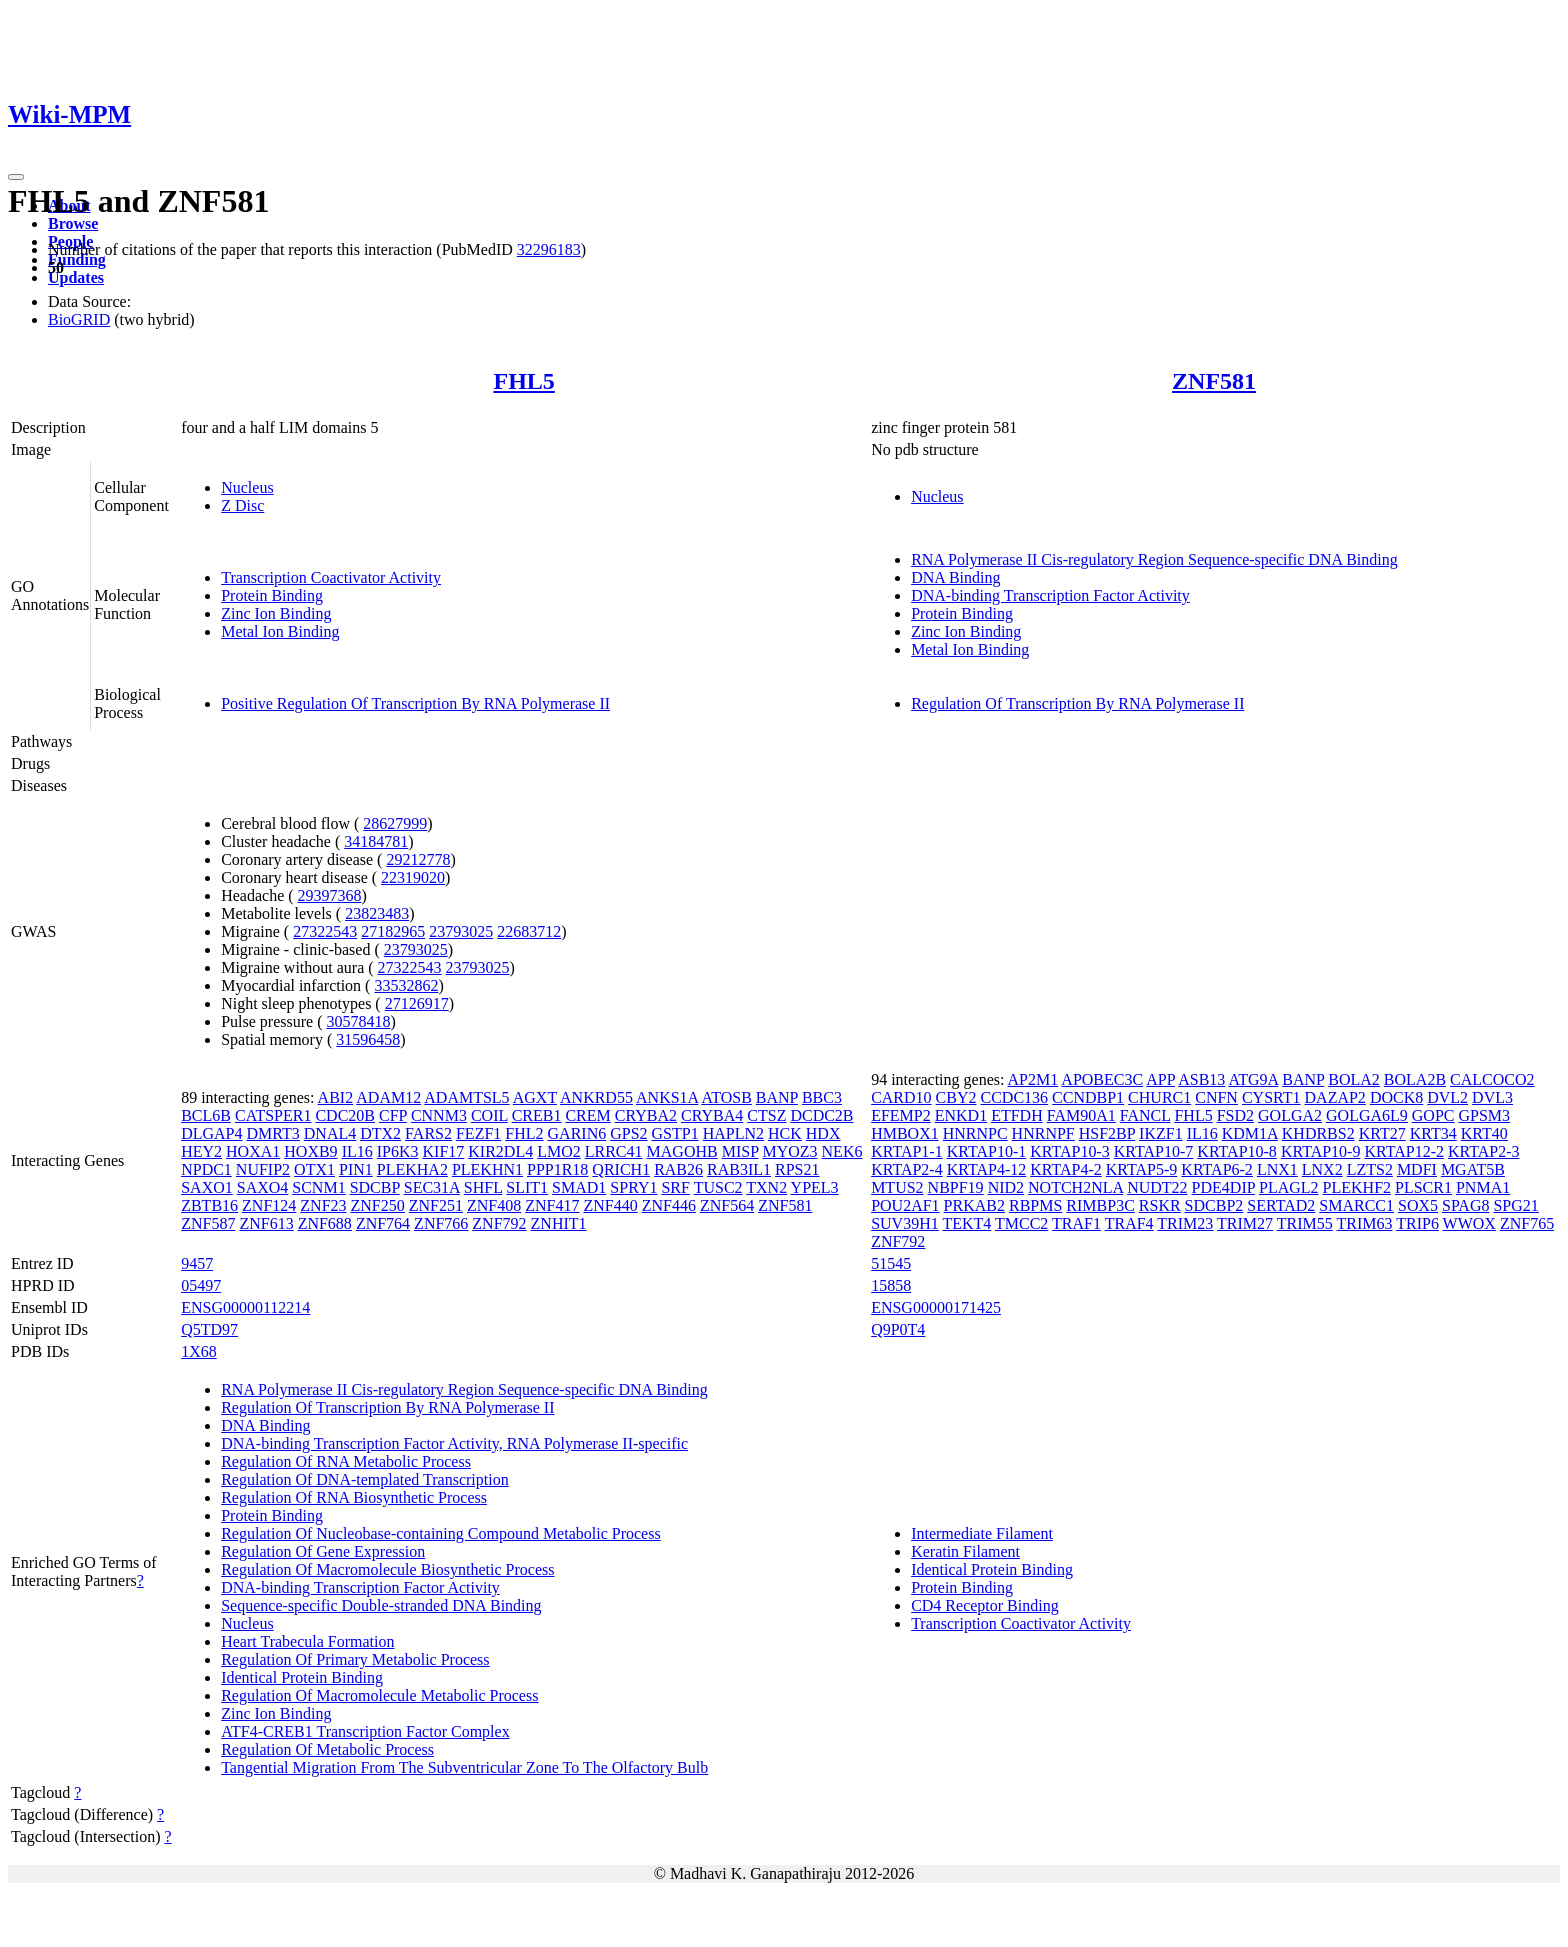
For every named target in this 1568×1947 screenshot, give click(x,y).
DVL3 (1492, 1097)
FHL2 (524, 1133)
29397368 (330, 895)
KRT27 (1382, 1133)
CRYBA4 (712, 1115)
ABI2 (336, 1097)
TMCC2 (1021, 1223)
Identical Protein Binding (302, 1677)
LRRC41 (614, 1151)
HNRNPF (1043, 1133)
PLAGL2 (1289, 1187)
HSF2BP (1107, 1133)
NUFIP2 (263, 1169)
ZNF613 (266, 1223)
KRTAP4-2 (1066, 1169)
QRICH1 (621, 1169)
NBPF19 (956, 1187)
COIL (489, 1115)
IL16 (357, 1151)
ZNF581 (1214, 381)
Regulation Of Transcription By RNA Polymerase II (1077, 703)
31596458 (368, 1039)
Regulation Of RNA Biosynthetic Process (354, 1497)
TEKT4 (966, 1223)
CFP (393, 1115)
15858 (891, 1285)
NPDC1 (206, 1169)
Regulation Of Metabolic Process (327, 1749)
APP (1160, 1079)
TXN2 (766, 1187)
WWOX (1469, 1223)
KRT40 (1484, 1133)
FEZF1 (478, 1133)
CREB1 (537, 1115)
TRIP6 (1417, 1223)
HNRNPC (975, 1133)
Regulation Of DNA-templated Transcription (365, 1479)
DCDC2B (821, 1115)
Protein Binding (272, 595)
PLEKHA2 (412, 1169)
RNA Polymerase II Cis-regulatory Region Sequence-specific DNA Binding (1154, 559)
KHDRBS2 (1318, 1133)
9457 (197, 1263)
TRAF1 (1076, 1223)
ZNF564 (727, 1205)
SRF (675, 1187)
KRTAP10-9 (1321, 1151)
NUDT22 (1157, 1187)
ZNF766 (441, 1223)
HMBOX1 (905, 1133)
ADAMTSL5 (466, 1097)
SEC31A (432, 1187)
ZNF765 (1527, 1223)
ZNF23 (323, 1205)
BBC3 (822, 1097)
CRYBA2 (646, 1115)
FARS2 (428, 1133)
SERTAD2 (1281, 1205)
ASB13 (1201, 1079)
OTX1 (314, 1169)
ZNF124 (269, 1205)
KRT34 (1433, 1133)
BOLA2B (1415, 1079)
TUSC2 (718, 1187)
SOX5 (1418, 1205)
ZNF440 (610, 1205)
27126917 (417, 1003)
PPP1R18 (557, 1169)
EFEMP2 (901, 1115)
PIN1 (356, 1169)
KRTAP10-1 (987, 1151)
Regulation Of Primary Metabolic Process (355, 1659)
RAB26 (678, 1169)
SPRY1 (633, 1187)
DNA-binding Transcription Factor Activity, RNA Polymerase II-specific (454, 1443)
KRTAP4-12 (987, 1169)
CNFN (1216, 1097)
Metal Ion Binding (280, 631)
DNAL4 (330, 1133)
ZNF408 (494, 1205)
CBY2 (956, 1097)
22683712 (529, 931)
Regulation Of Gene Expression (323, 1551)
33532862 (406, 985)
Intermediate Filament (982, 1533)
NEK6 (842, 1151)
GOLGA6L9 (1367, 1115)
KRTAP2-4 (907, 1169)
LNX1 (1277, 1169)
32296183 (549, 249)
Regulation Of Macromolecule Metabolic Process (379, 1695)
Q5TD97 (209, 1329)
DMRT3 (273, 1133)
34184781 (376, 841)
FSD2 (1235, 1115)
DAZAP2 (1335, 1097)
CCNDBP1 (1088, 1097)
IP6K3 (398, 1151)
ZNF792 (499, 1223)
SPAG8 (1465, 1205)
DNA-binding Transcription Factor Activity (1050, 595)
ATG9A (1253, 1079)
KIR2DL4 (500, 1151)
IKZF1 (1161, 1133)
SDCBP (375, 1187)
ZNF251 (436, 1205)
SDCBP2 (1214, 1205)
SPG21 (1515, 1205)
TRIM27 (1245, 1223)
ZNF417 (552, 1205)
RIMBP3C (1100, 1205)
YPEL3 (815, 1187)
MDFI (1417, 1169)
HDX (823, 1133)
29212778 (418, 859)
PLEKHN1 (487, 1169)
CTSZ (766, 1115)
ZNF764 (383, 1223)
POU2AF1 (905, 1205)
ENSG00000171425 (936, 1307)
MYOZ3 (789, 1151)
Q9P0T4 (898, 1329)
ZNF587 (208, 1223)
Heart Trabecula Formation (307, 1641)
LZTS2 (1370, 1169)
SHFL (483, 1187)
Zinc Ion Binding (276, 613)
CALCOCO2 (1492, 1079)
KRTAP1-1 (907, 1151)
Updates (76, 277)
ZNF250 (378, 1205)
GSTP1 (675, 1133)
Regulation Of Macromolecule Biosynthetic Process (387, 1569)
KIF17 (444, 1151)
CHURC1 (1159, 1097)
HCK (785, 1133)
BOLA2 (1354, 1079)
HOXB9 (310, 1151)
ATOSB (726, 1097)
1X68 (199, 1351)
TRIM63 (1364, 1223)
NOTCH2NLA (1075, 1187)
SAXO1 (207, 1187)
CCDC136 (1015, 1097)
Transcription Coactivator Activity (331, 577)
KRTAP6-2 (1217, 1169)
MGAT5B (1473, 1169)
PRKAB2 (974, 1205)
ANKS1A (667, 1097)
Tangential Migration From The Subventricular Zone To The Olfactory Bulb (464, 1767)
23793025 (461, 931)
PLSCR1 (1423, 1187)
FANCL (1145, 1115)
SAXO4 (263, 1187)
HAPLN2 (733, 1133)
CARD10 (901, 1097)
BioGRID (79, 319)
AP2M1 (1033, 1079)
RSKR (1160, 1205)
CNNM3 (439, 1115)
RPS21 (797, 1169)
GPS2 (628, 1133)
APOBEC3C (1102, 1079)
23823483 (377, 913)
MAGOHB (682, 1151)
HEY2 (201, 1151)
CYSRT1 (1271, 1097)
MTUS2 (897, 1187)
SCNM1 (318, 1187)
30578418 (358, 1021)
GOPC (1433, 1115)
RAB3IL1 (739, 1169)
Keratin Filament (965, 1551)
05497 (201, 1285)
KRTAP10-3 (1070, 1151)
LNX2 (1322, 1169)
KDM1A (1250, 1133)
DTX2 (380, 1133)
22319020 (413, 877)
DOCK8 (1396, 1097)
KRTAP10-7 (1154, 1151)
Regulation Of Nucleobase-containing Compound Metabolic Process (440, 1533)
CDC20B (345, 1115)
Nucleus (247, 487)
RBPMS (1035, 1205)
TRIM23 (1185, 1223)
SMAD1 (579, 1187)
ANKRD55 (596, 1097)
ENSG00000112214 (245, 1307)
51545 (891, 1263)
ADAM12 (388, 1097)
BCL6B (206, 1115)
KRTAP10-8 (1237, 1151)
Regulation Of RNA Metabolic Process (346, 1461)
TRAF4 (1129, 1223)
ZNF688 (325, 1223)
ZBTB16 (209, 1205)
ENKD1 (961, 1115)
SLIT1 (527, 1187)
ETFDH (1017, 1115)
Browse (73, 223)
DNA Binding (955, 577)
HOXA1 (253, 1151)
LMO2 (559, 1151)
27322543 (325, 931)
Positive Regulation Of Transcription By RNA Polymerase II (415, 703)
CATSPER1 (273, 1115)
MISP (740, 1151)
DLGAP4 (211, 1133)
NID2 (1006, 1187)
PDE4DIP (1223, 1187)
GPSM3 (1484, 1115)
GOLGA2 (1290, 1115)
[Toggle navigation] (16, 177)
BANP (777, 1097)
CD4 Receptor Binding (985, 1605)
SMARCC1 (1356, 1205)
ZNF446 (669, 1205)
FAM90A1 (1081, 1115)
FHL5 (523, 381)
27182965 (393, 931)
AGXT (535, 1097)
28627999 (395, 823)
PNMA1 (1483, 1187)
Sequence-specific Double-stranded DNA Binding (381, 1605)
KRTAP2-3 (1484, 1151)
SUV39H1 (905, 1223)
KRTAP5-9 (1142, 1169)
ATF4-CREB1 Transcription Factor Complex (365, 1731)
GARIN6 (577, 1133)
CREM (587, 1115)
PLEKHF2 (1357, 1187)
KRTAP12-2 (1404, 1151)
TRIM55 (1305, 1223)
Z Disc (242, 505)
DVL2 (1447, 1097)
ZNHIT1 (559, 1223)
